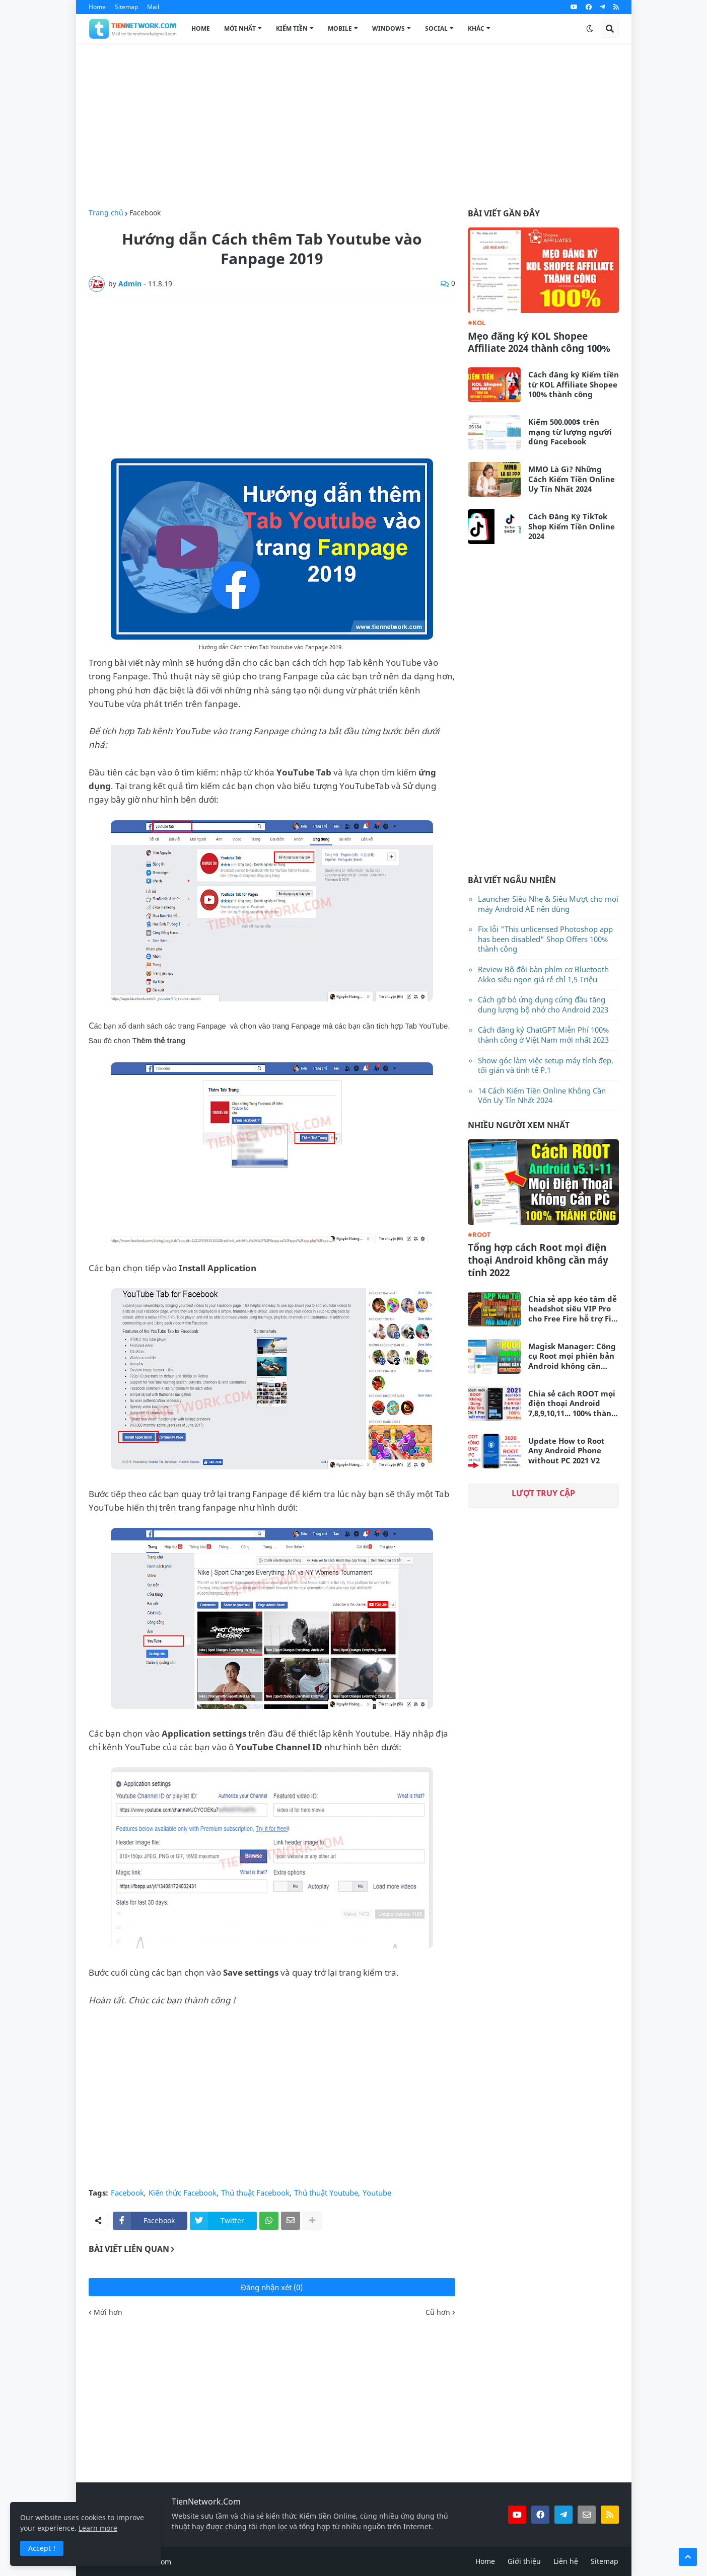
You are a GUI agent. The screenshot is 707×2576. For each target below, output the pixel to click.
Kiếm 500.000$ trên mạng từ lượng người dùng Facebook (570, 431)
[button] (590, 29)
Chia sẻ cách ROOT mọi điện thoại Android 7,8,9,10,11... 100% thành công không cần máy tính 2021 (572, 1404)
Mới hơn (108, 2312)
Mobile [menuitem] (340, 28)
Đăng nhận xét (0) (272, 2287)
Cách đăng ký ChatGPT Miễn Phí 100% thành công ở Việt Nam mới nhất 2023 (543, 1035)
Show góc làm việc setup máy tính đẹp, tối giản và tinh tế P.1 (545, 1065)
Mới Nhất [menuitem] (240, 28)
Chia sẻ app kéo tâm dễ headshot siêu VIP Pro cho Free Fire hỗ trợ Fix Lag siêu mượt (572, 1309)
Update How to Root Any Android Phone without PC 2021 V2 (566, 1450)
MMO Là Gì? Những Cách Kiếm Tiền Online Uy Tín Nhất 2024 (571, 479)
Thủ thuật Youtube (326, 2193)
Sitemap (126, 7)
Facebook (145, 212)
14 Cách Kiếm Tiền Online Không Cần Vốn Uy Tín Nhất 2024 (542, 1095)
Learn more (98, 2528)
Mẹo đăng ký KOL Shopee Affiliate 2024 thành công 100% (539, 342)
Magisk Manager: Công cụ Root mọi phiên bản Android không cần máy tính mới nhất (572, 1356)
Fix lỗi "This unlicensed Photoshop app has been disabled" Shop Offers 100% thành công (545, 939)
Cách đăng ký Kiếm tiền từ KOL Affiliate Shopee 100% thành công (573, 384)
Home (97, 7)
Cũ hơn (438, 2312)
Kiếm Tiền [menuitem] (292, 28)
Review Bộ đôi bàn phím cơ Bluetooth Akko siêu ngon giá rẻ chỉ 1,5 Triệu (543, 974)
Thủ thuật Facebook (255, 2193)
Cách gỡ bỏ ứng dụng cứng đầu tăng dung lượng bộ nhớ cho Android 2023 (543, 1004)
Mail (153, 7)
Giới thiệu (524, 2561)
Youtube (377, 2193)
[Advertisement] (354, 126)
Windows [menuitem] (388, 28)
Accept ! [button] (41, 2548)
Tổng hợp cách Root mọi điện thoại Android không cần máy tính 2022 (538, 1260)
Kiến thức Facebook (183, 2193)
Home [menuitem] (200, 28)
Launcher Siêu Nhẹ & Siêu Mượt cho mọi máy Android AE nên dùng (548, 904)
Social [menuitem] (436, 28)
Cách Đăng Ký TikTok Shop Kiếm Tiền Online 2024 (571, 526)
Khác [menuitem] (476, 28)
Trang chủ (106, 212)
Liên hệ (565, 2561)
